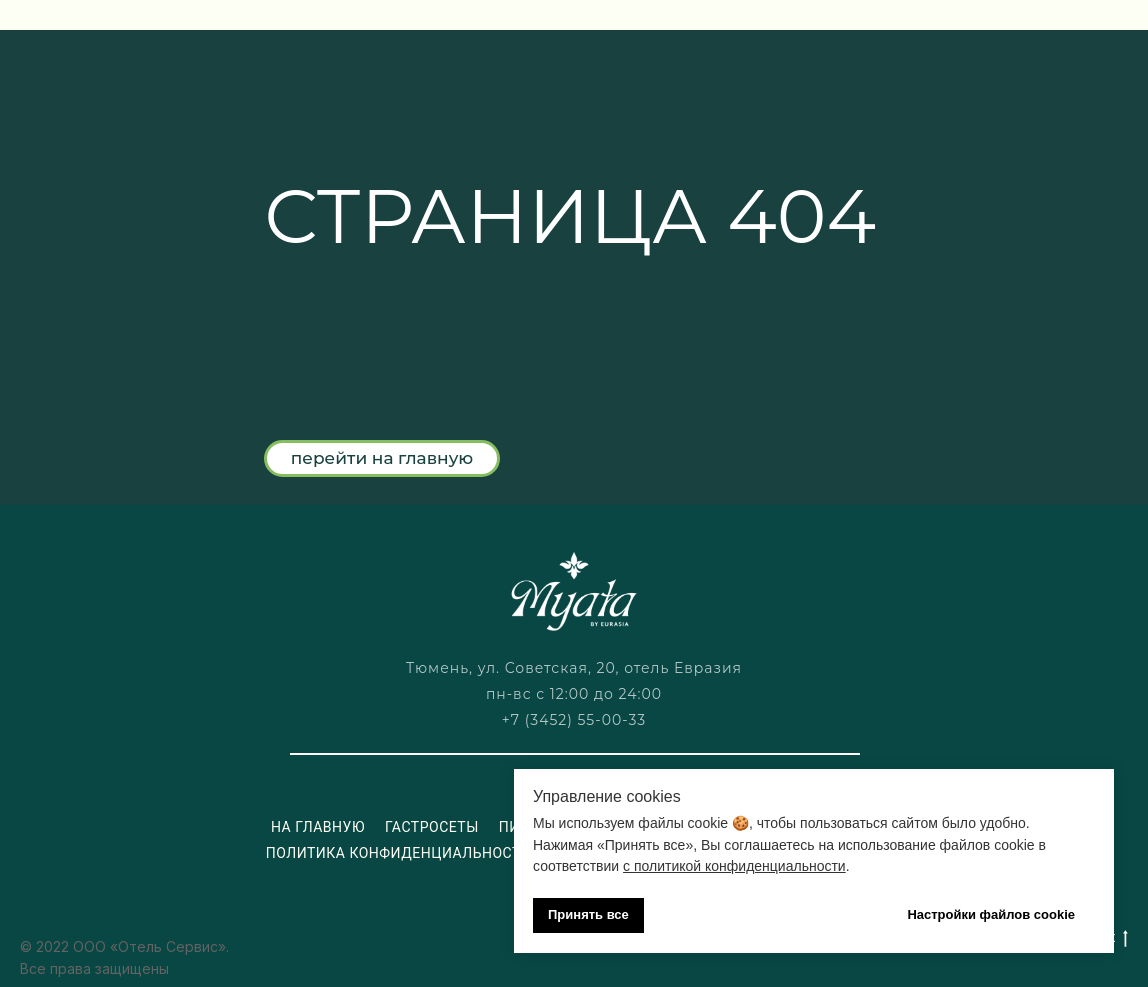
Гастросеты (432, 827)
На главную (318, 827)
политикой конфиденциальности (740, 866)
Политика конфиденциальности (399, 853)
